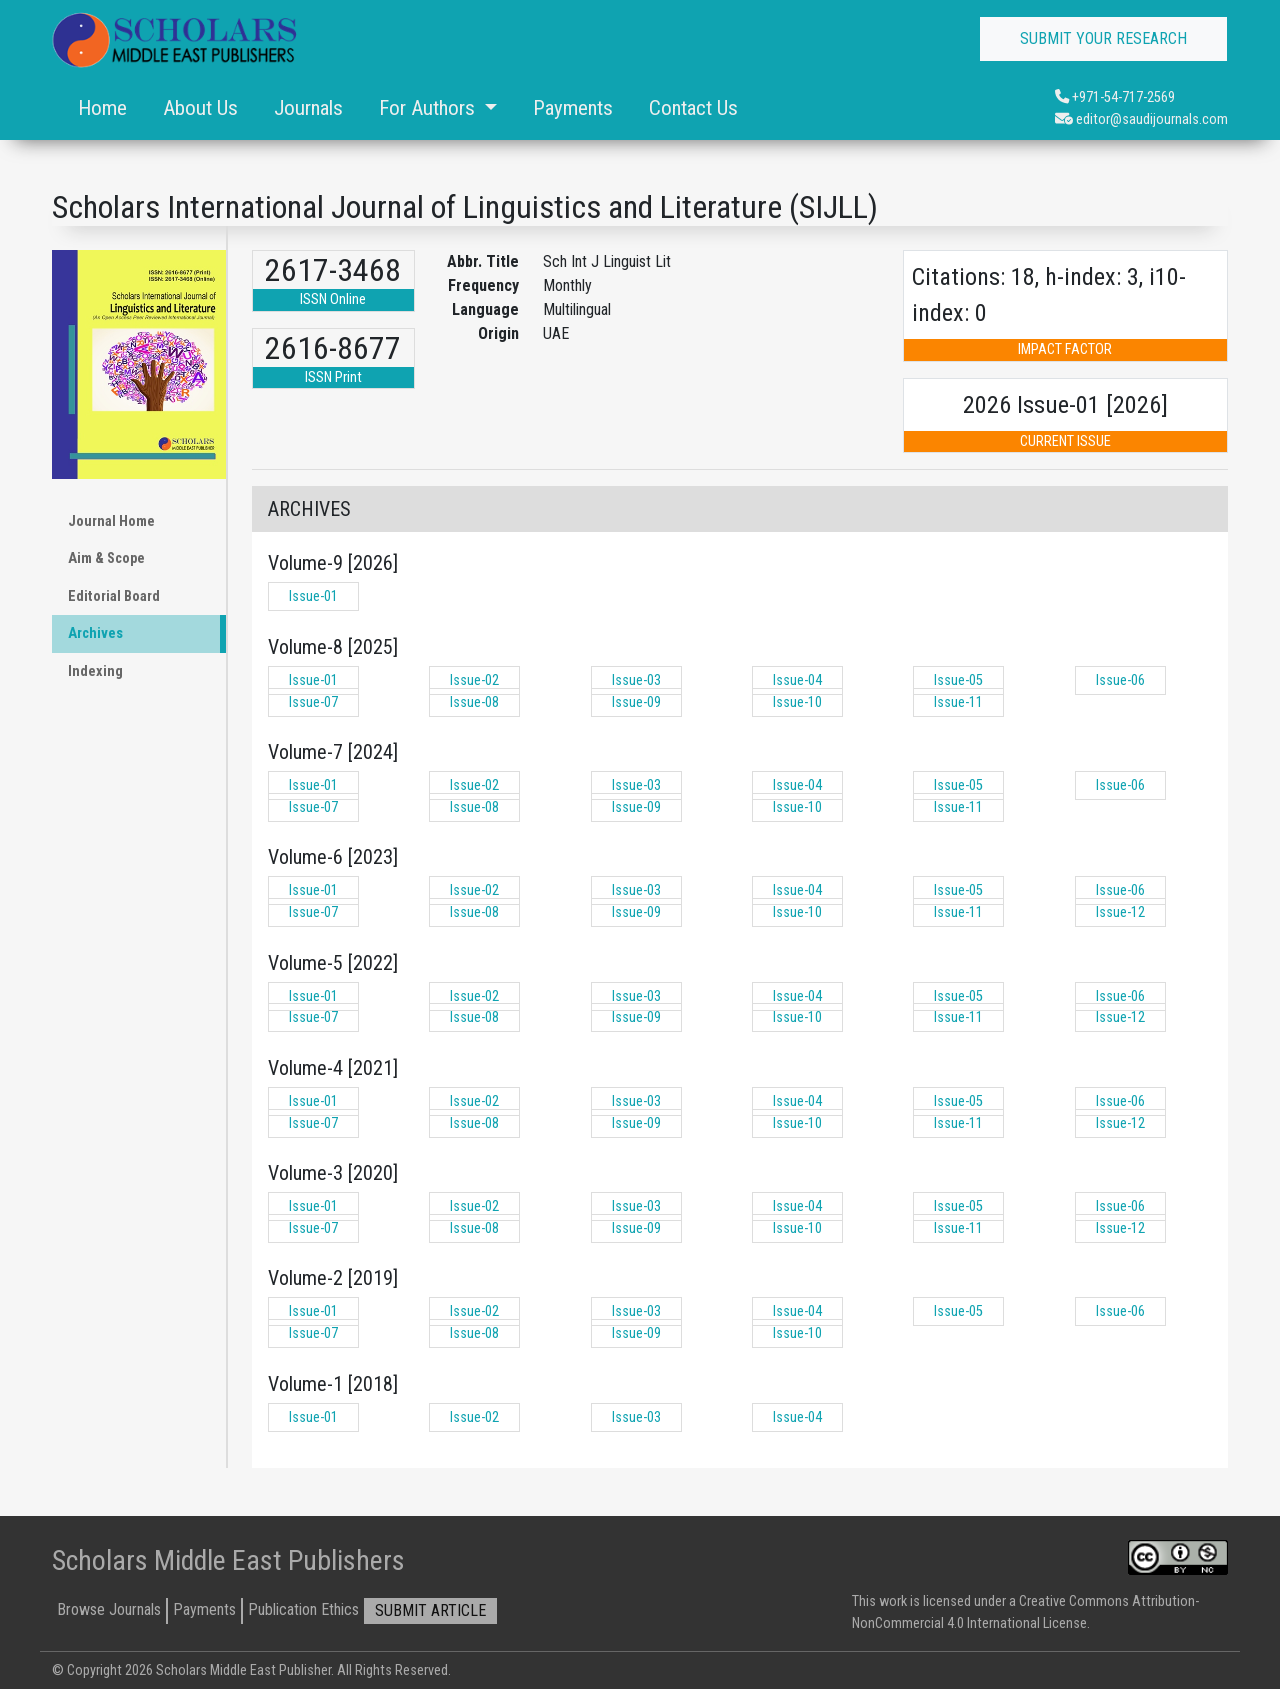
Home (102, 108)
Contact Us (693, 108)
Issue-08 (474, 702)
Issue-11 (958, 702)
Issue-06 (1120, 680)
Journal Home (111, 521)
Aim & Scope (106, 558)
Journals (308, 108)
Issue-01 (313, 596)
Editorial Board (114, 596)
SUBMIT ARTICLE (430, 1610)
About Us (200, 108)
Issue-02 (474, 680)
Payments (573, 108)
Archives (95, 633)
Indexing (95, 671)
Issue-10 (797, 702)
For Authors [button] (429, 108)
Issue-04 (797, 680)
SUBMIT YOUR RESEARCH (1103, 38)
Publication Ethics (303, 1609)
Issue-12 (1120, 912)
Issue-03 (636, 680)
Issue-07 (313, 702)
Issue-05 (958, 680)
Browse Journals (109, 1609)
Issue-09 (636, 702)
